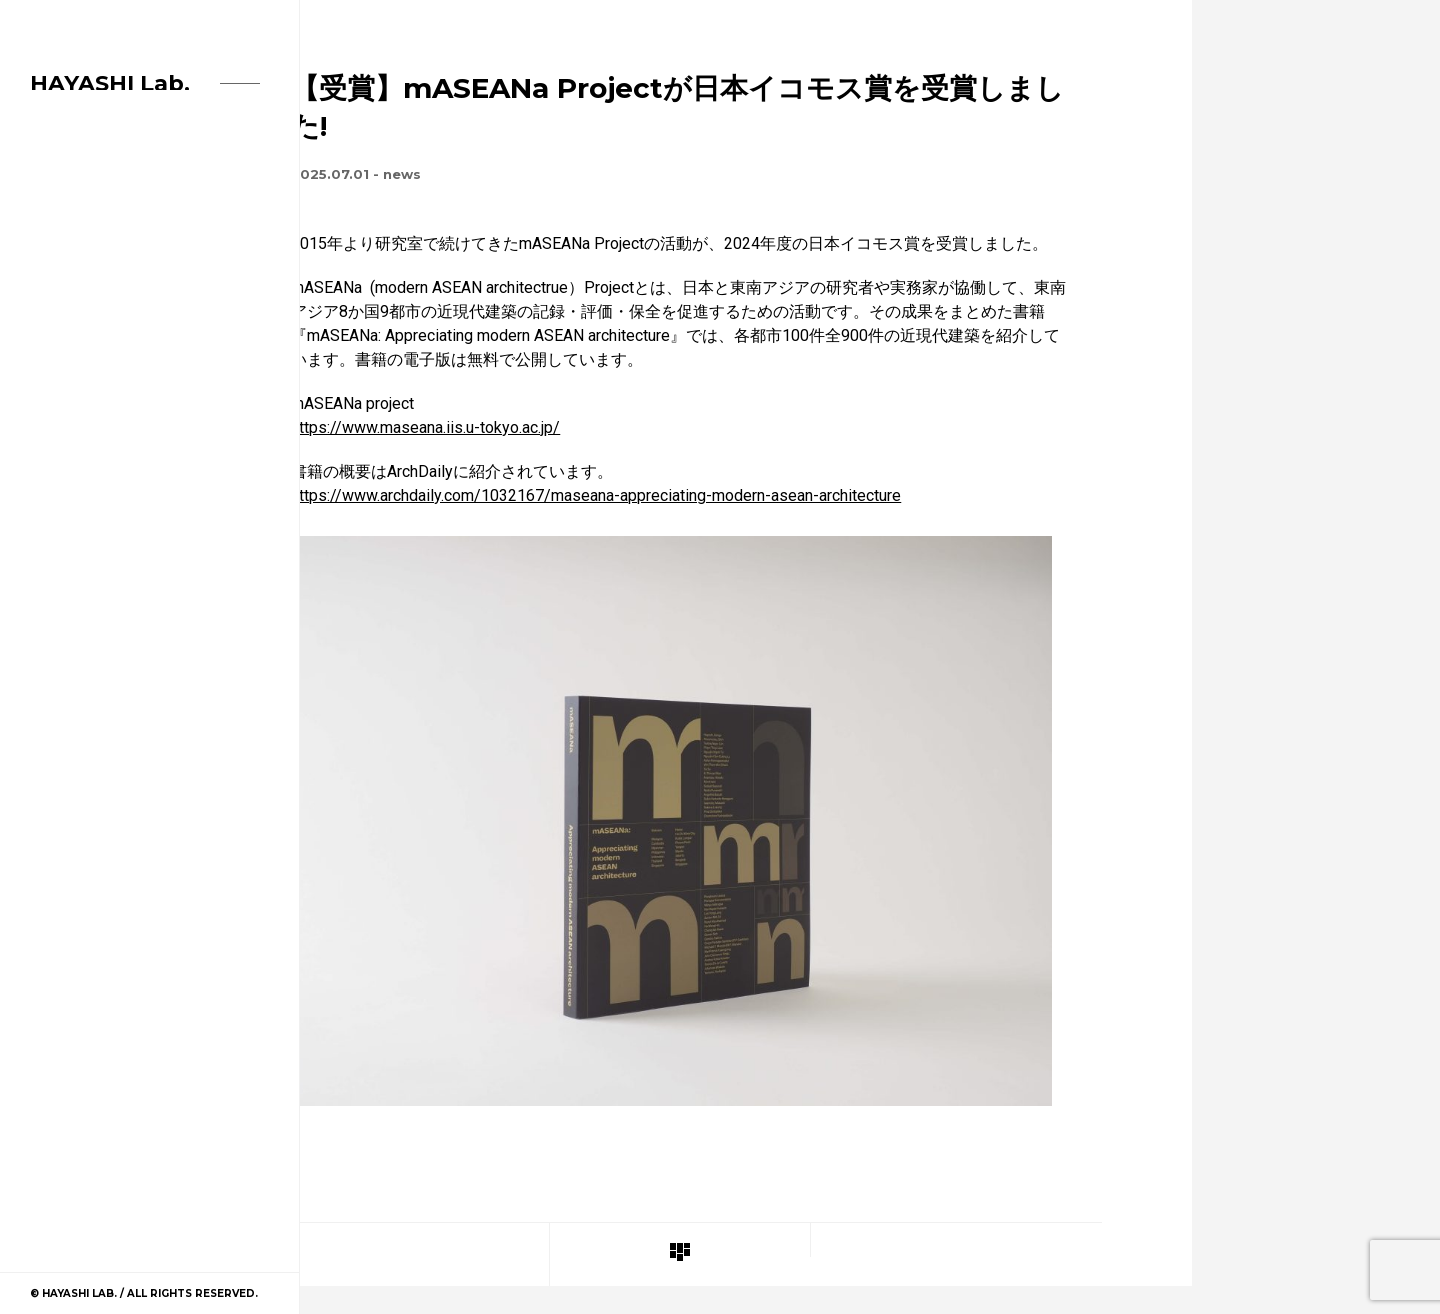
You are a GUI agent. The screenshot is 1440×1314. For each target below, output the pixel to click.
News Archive (80, 272)
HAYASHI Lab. (110, 83)
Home (50, 232)
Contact (63, 392)
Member (59, 312)
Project (61, 352)
